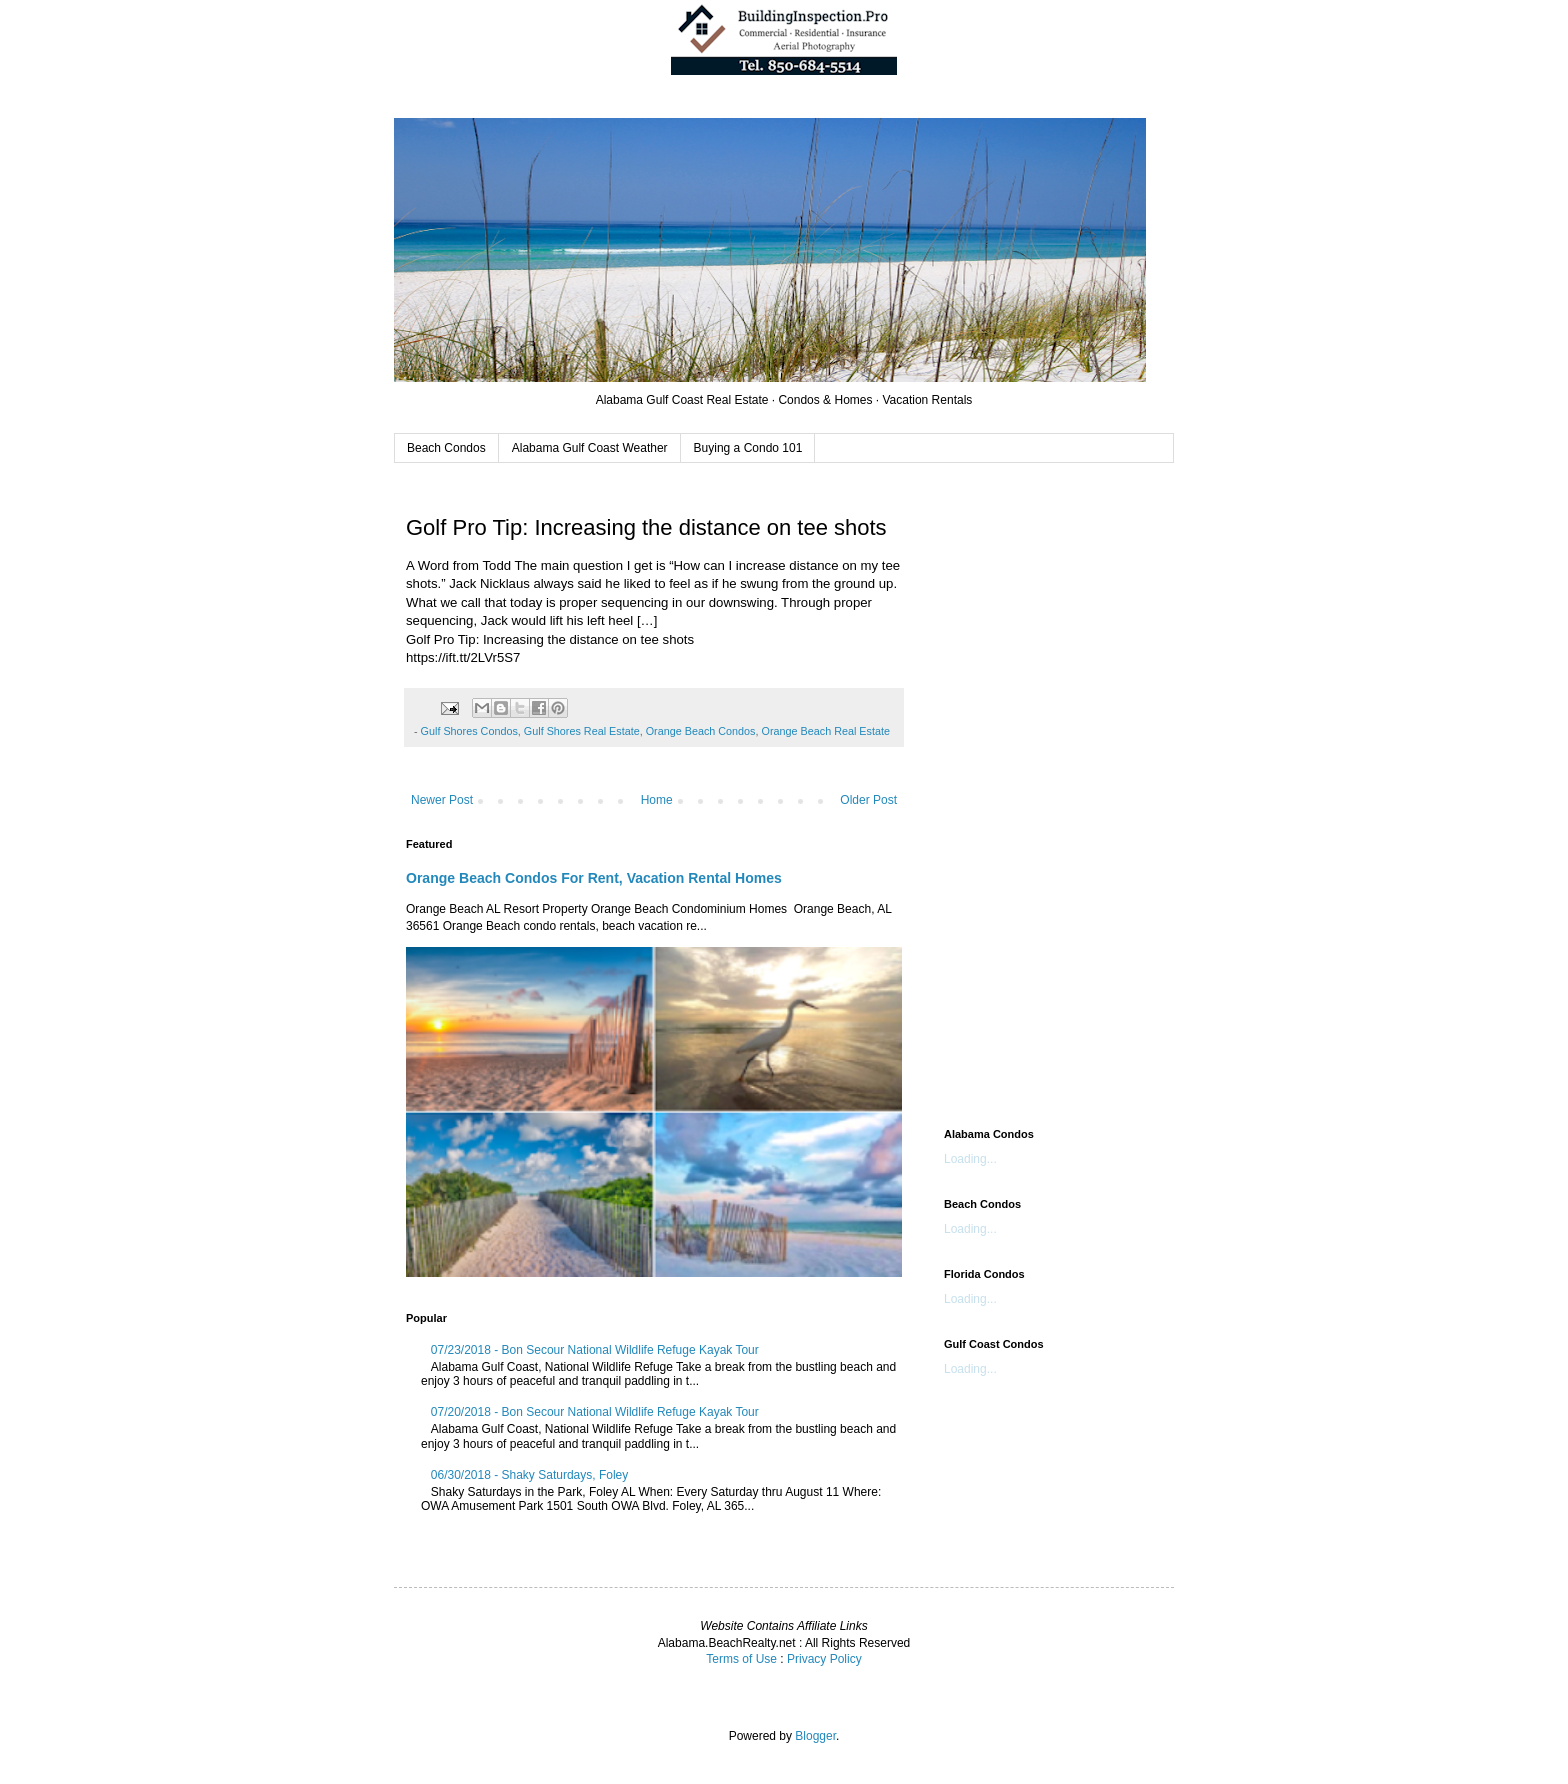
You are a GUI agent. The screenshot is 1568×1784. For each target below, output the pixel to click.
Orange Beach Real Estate (826, 731)
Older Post (868, 800)
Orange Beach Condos (701, 731)
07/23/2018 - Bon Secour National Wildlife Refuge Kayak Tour (595, 1350)
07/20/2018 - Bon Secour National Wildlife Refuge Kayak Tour (595, 1412)
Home (657, 800)
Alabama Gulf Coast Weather (590, 448)
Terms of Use (741, 1659)
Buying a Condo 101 (748, 448)
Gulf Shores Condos (469, 731)
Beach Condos (446, 448)
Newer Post (442, 800)
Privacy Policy (824, 1659)
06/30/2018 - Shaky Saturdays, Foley (529, 1475)
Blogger (815, 1736)
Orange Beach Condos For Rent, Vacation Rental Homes (594, 878)
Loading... (970, 1159)
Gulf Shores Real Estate (582, 731)
